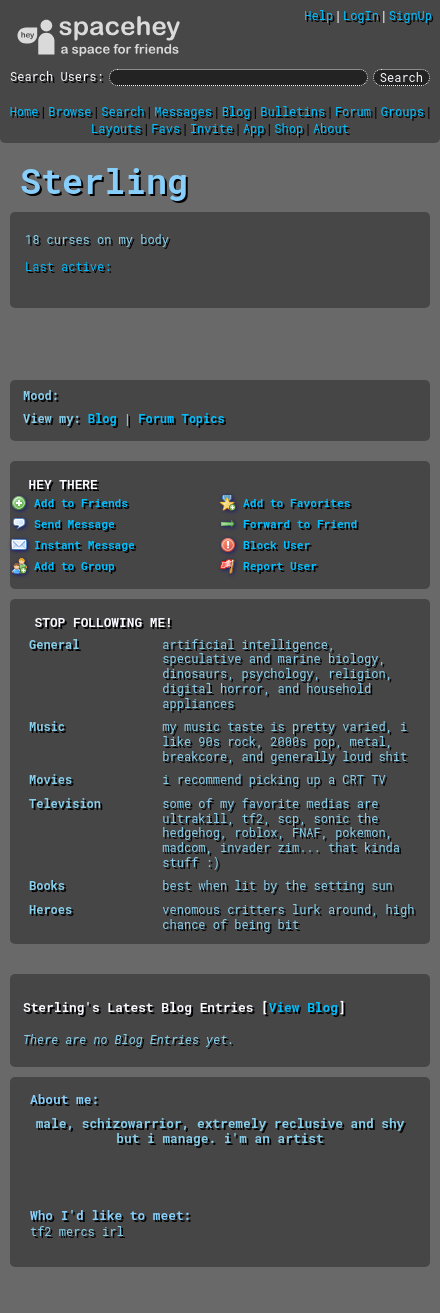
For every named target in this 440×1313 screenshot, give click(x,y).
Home (24, 111)
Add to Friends (69, 502)
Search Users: (57, 76)
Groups (402, 111)
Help (318, 15)
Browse (69, 111)
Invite (211, 128)
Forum (353, 111)
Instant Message (73, 544)
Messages (183, 111)
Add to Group (63, 565)
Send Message (63, 523)
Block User (265, 544)
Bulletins (292, 111)
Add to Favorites (285, 502)
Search (401, 77)
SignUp (410, 15)
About (331, 128)
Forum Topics (181, 418)
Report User (268, 565)
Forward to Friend (288, 523)
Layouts (116, 128)
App (254, 128)
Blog (236, 111)
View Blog (303, 1007)
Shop (288, 128)
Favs (165, 128)
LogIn (361, 15)
